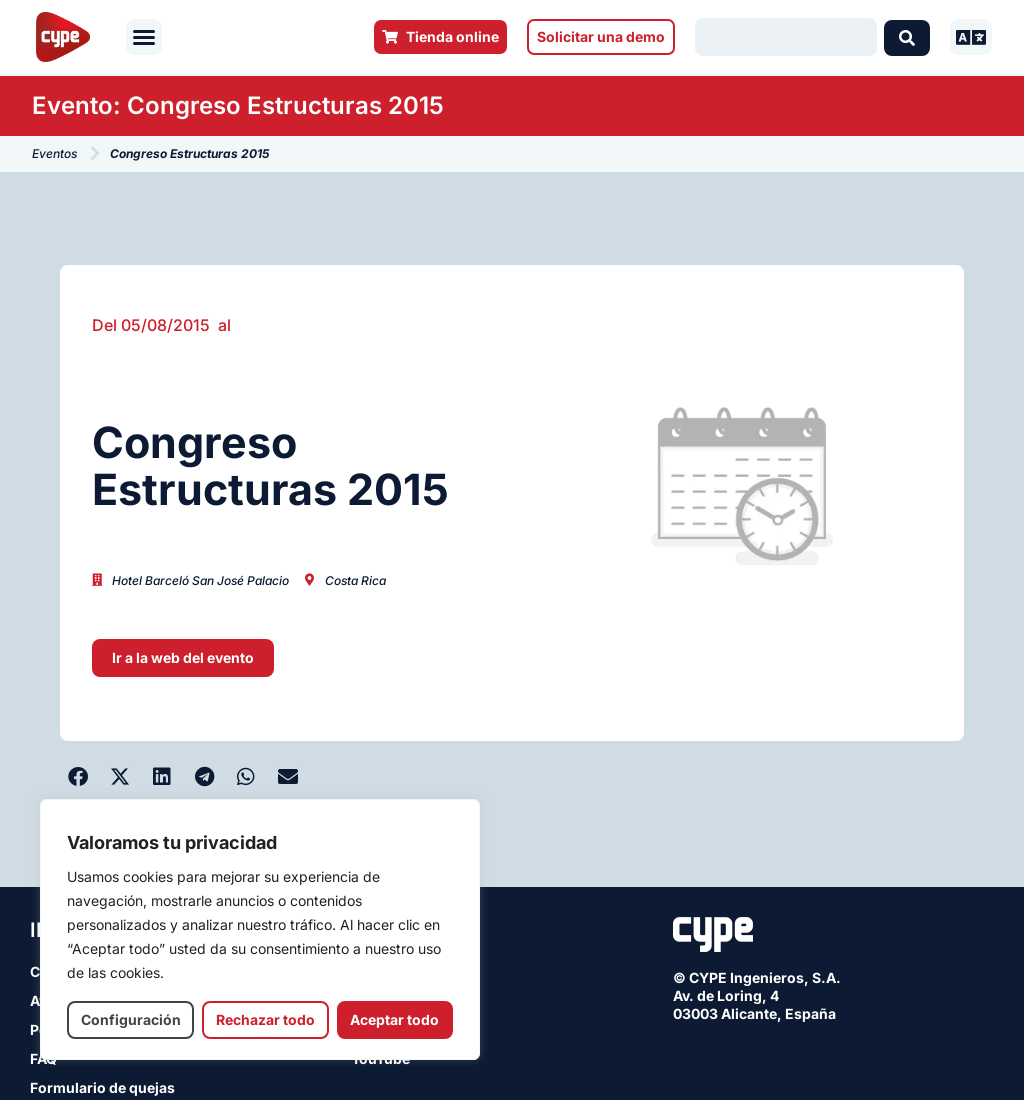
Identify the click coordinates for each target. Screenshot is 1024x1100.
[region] (260, 929)
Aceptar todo (394, 1019)
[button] (144, 37)
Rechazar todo (265, 1019)
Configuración (131, 1019)
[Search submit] (907, 37)
